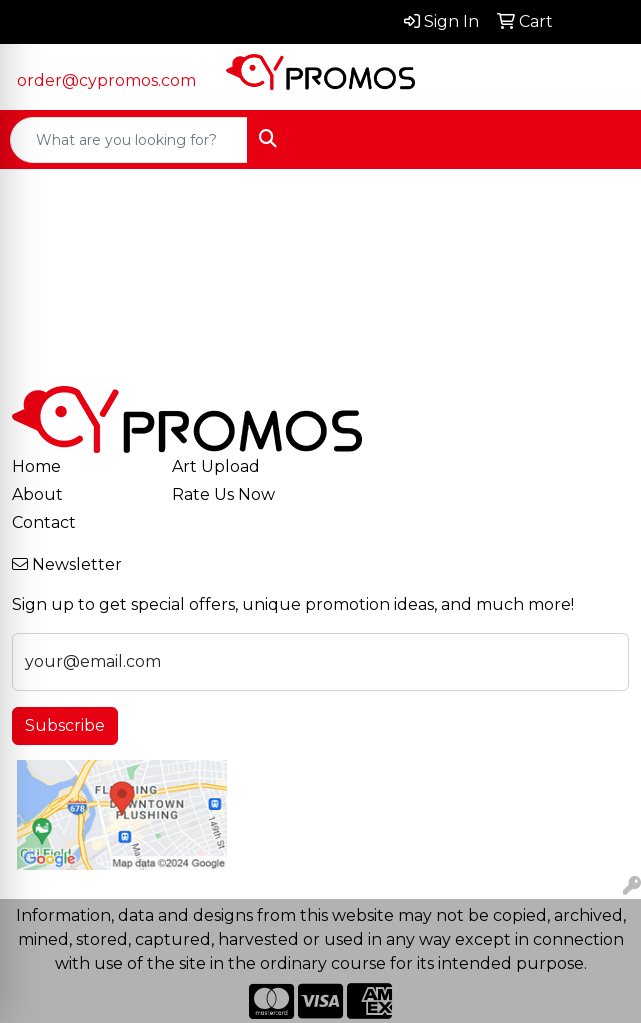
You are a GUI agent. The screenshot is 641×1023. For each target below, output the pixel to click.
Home (36, 466)
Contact (44, 522)
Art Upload (216, 466)
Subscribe (65, 725)
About (37, 494)
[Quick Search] (129, 140)
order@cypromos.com (106, 80)
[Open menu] (601, 140)
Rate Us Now (223, 494)
